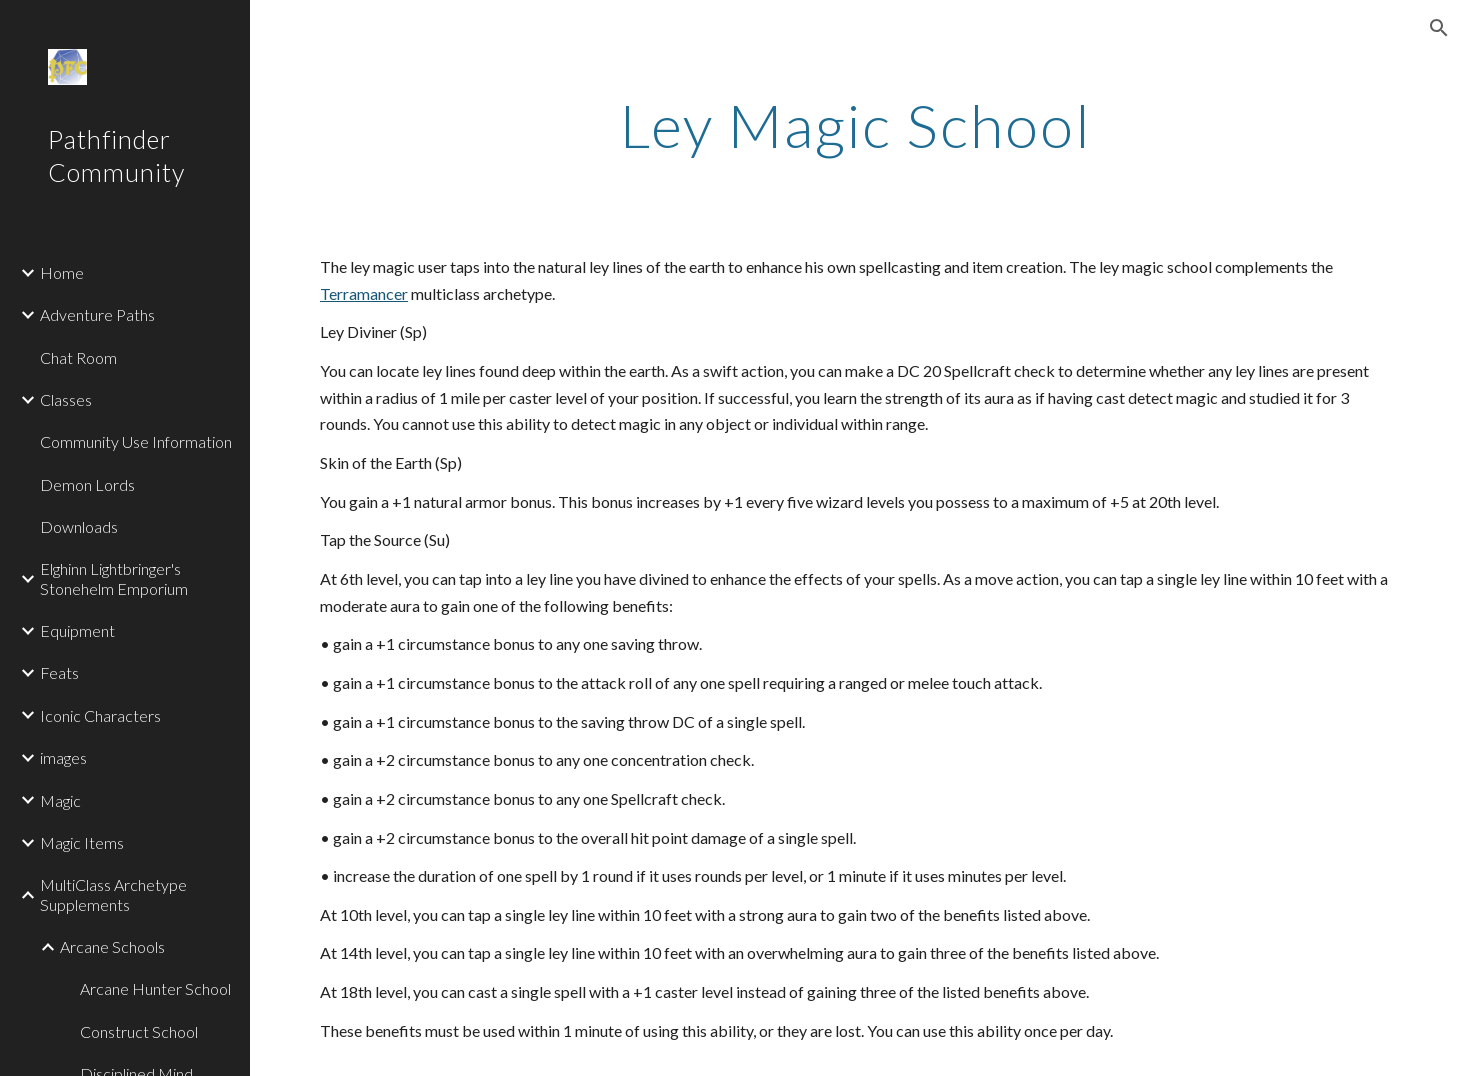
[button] (1439, 28)
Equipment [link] (77, 630)
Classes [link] (66, 399)
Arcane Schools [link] (112, 946)
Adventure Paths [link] (97, 314)
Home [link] (62, 272)
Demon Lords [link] (87, 484)
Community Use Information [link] (136, 441)
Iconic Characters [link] (100, 715)
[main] (856, 125)
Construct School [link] (139, 1031)
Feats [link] (59, 672)
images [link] (63, 757)
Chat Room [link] (78, 357)
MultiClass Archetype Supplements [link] (113, 894)
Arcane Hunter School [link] (155, 988)
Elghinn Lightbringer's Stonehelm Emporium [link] (114, 578)
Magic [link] (60, 800)
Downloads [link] (79, 526)
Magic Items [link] (82, 842)
